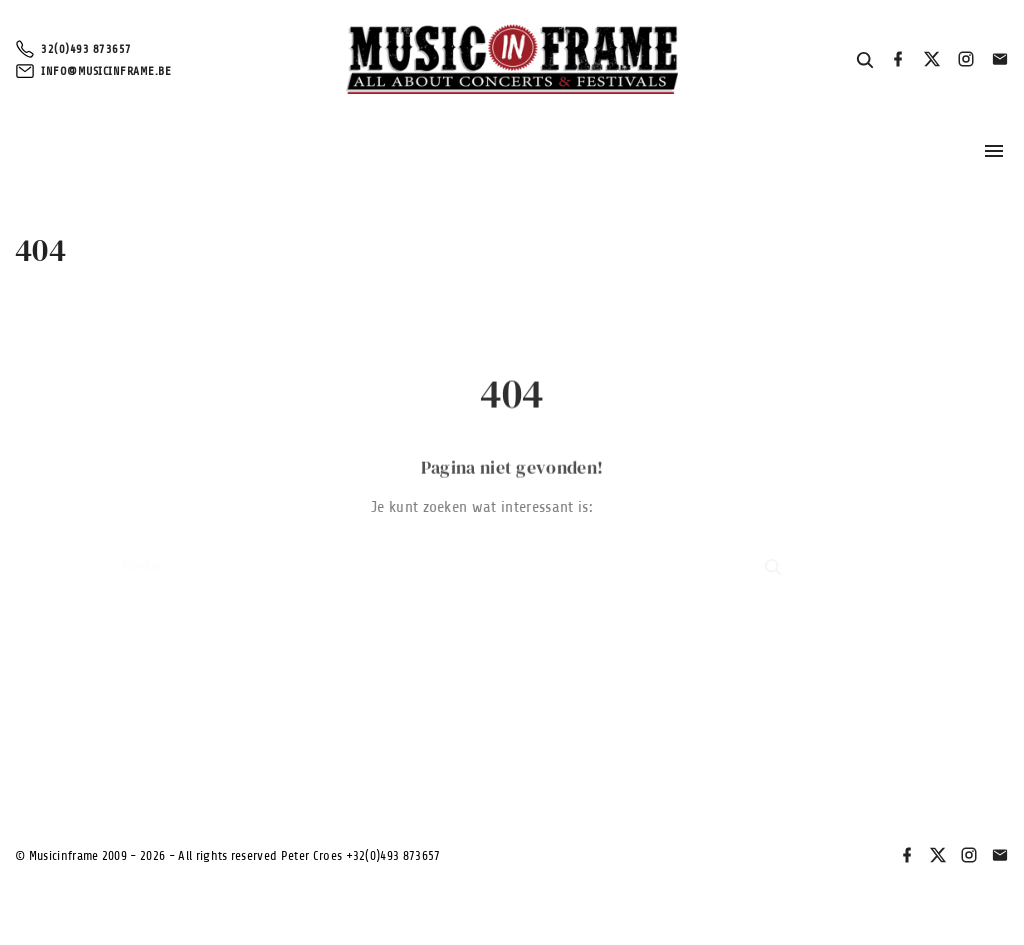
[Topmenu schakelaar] (994, 151)
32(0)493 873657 (86, 49)
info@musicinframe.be (106, 71)
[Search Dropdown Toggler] (865, 61)
